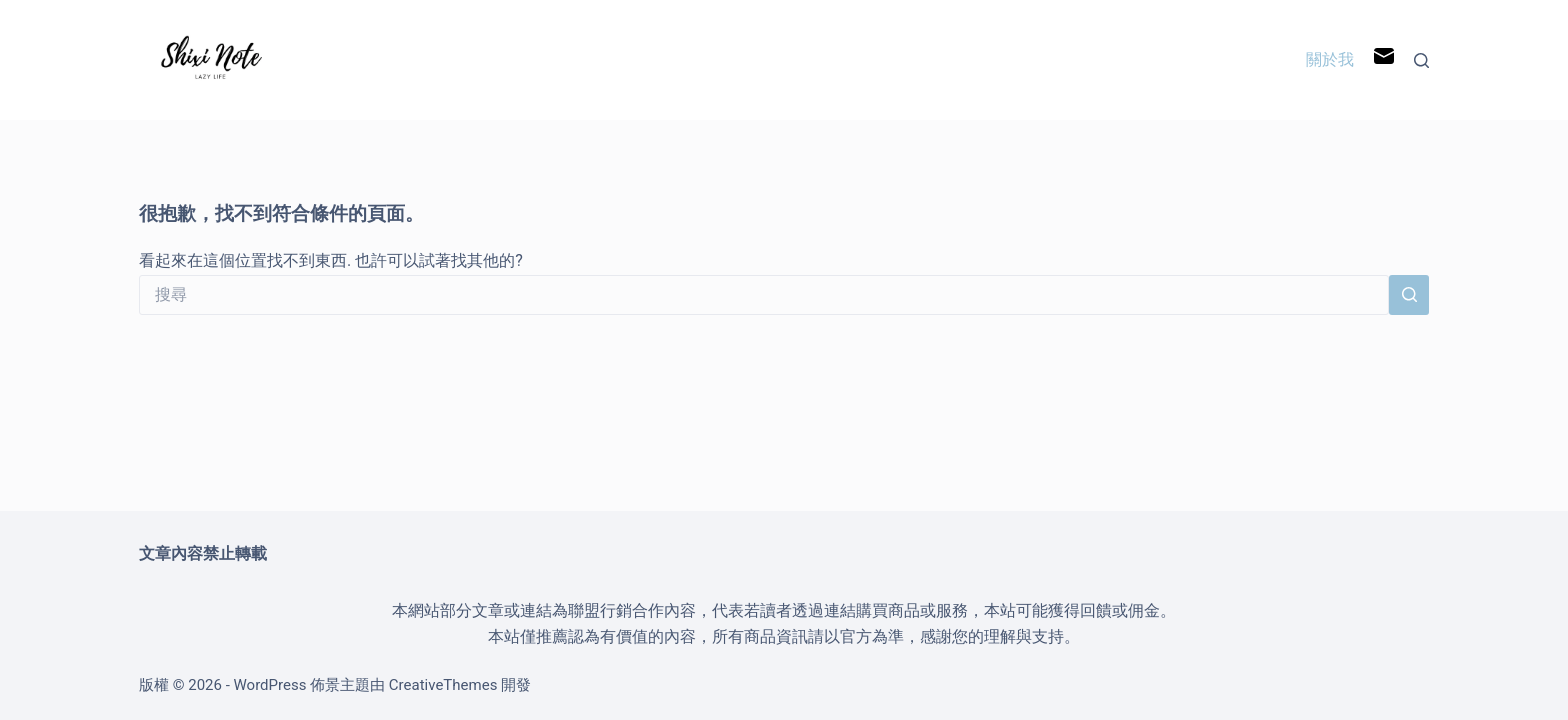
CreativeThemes (443, 685)
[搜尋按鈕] (1409, 295)
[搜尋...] (764, 295)
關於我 (1330, 59)
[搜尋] (1421, 60)
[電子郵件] (1384, 60)
